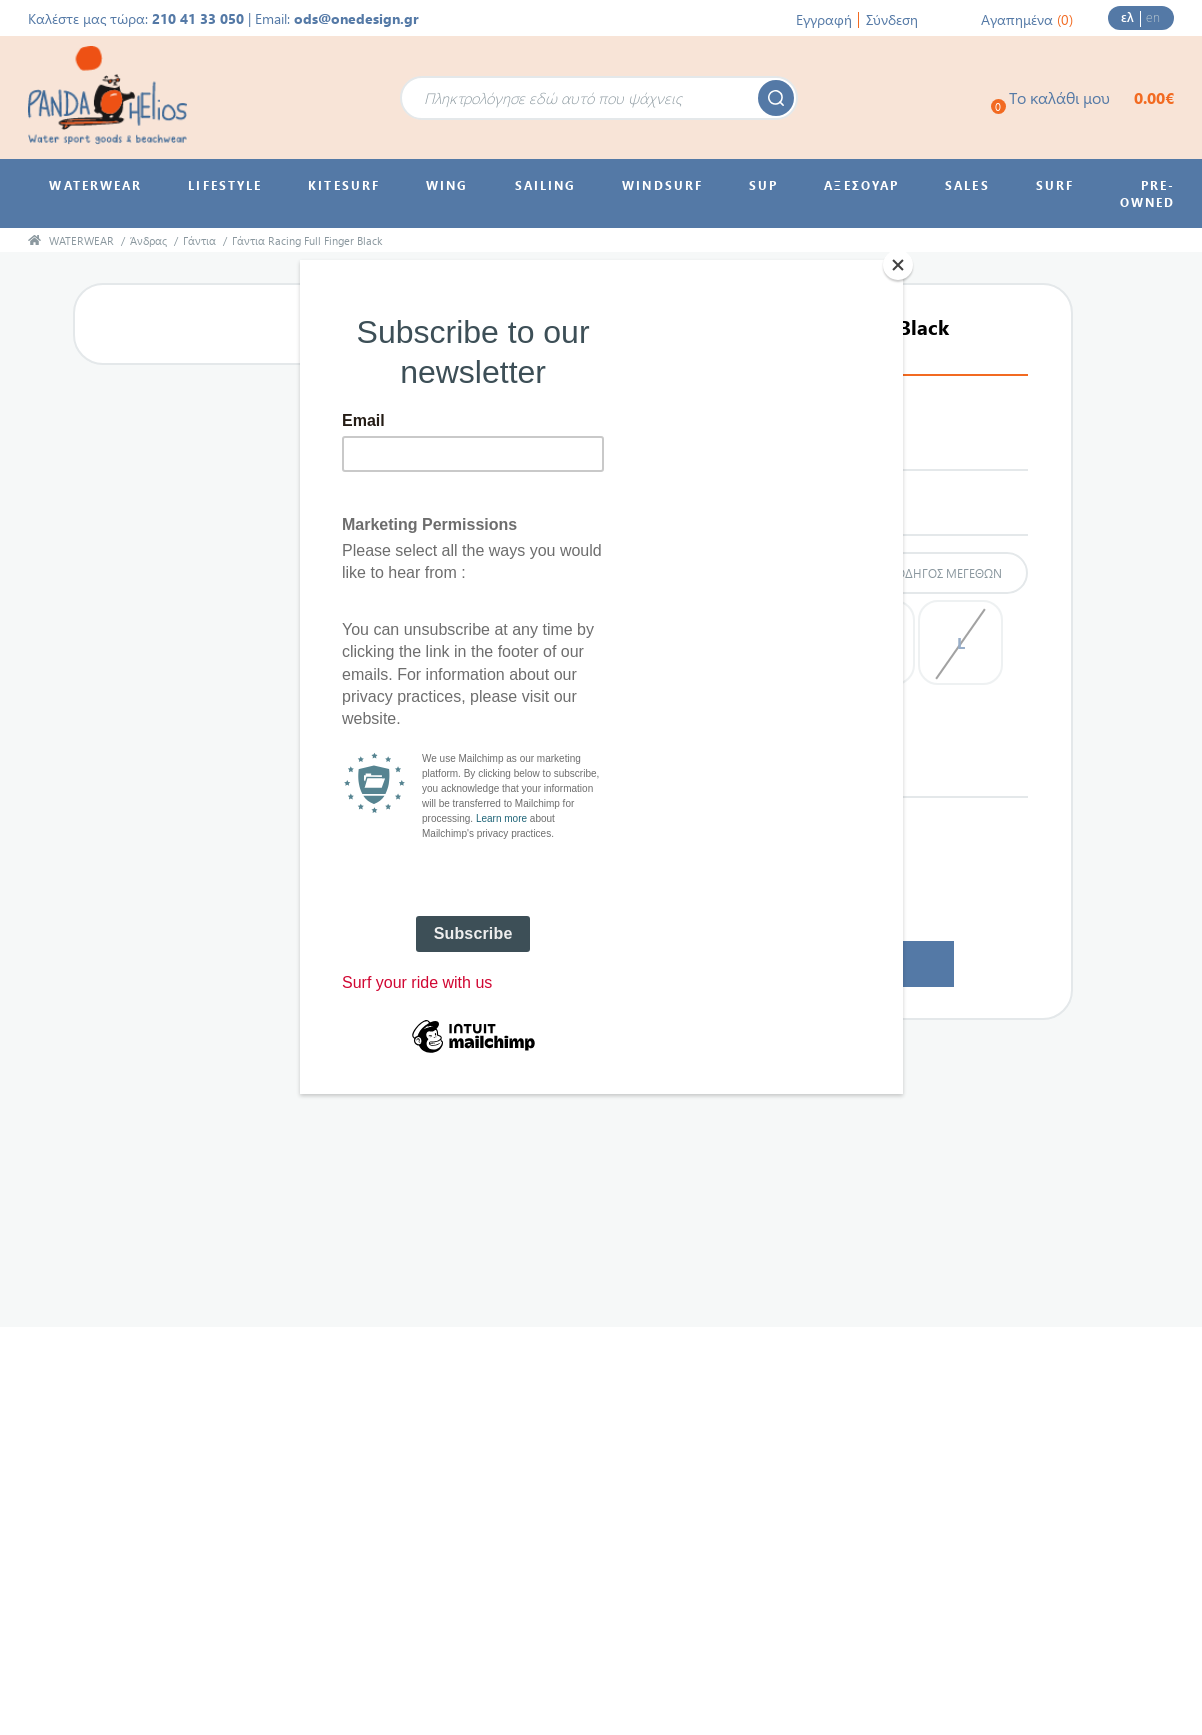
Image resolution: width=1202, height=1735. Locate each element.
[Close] (898, 265)
